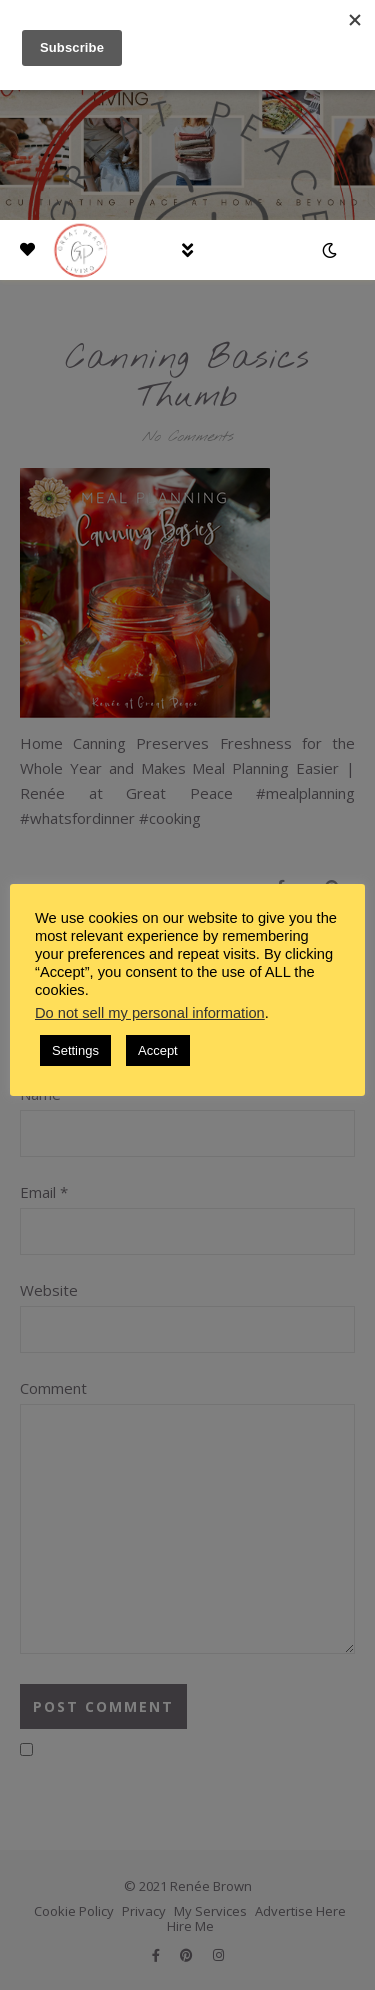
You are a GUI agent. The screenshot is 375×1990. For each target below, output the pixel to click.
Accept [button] (158, 1050)
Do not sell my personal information (150, 1013)
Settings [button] (75, 1050)
